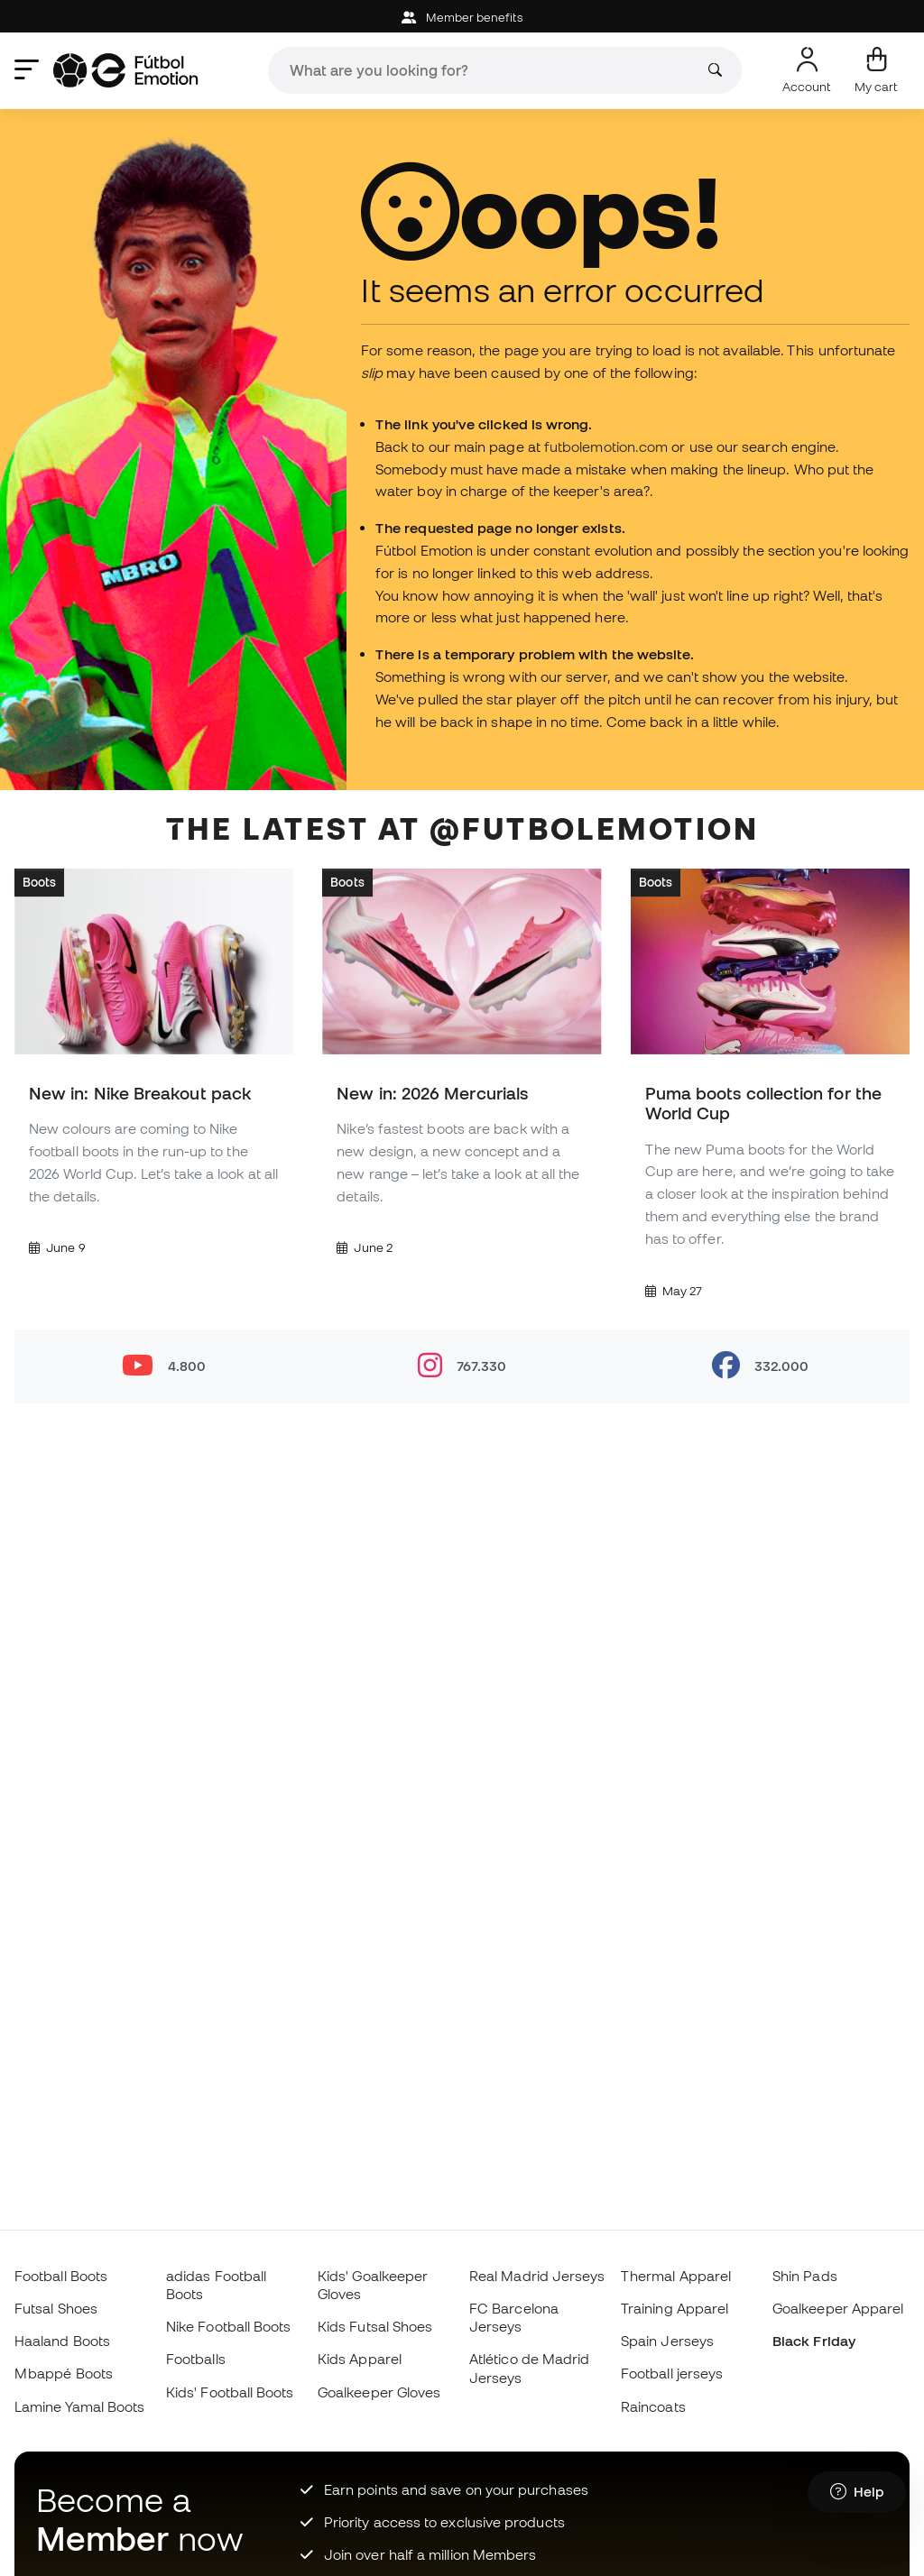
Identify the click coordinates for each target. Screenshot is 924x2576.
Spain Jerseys (667, 2340)
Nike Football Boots (228, 2326)
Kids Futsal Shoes (375, 2326)
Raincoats (653, 2406)
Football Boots (60, 2276)
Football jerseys (672, 2373)
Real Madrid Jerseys (537, 2276)
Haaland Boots (62, 2340)
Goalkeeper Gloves (379, 2392)
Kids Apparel (360, 2359)
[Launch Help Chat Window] (857, 2492)
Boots (39, 882)
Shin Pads (804, 2276)
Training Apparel (674, 2308)
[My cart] (876, 70)
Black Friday (813, 2340)
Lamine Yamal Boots (79, 2406)
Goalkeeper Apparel (837, 2308)
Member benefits (462, 17)
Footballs (196, 2359)
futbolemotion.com (606, 446)
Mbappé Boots (63, 2373)
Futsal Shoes (55, 2308)
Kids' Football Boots (230, 2392)
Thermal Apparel (676, 2276)
